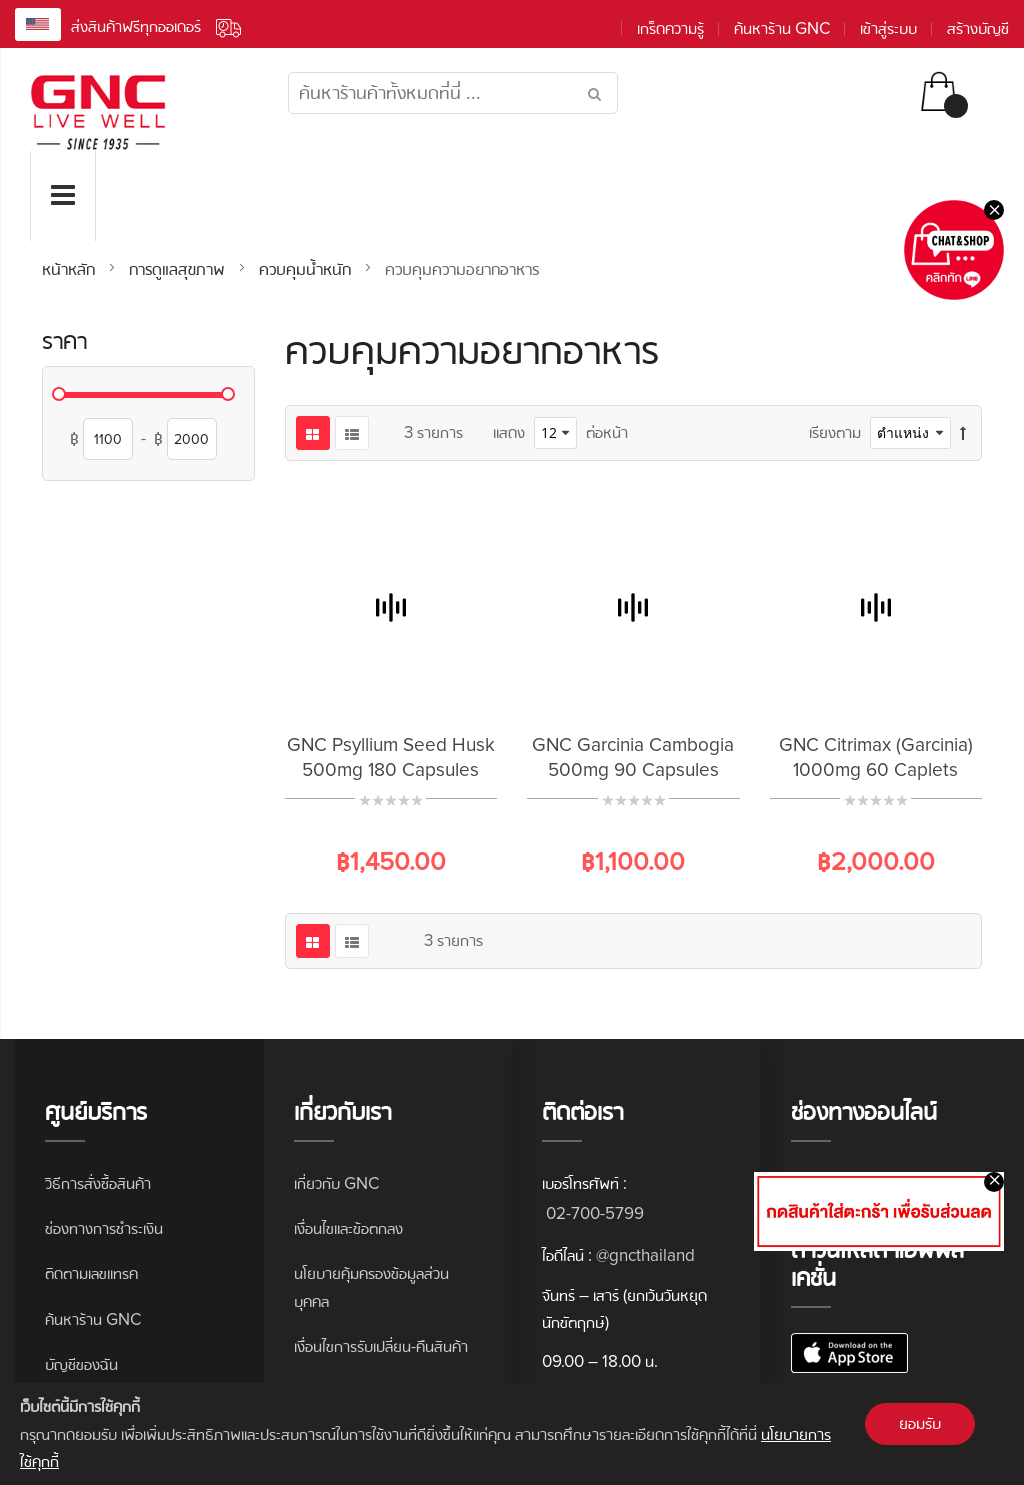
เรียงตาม (835, 432)
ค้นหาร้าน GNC (782, 28)
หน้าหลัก (71, 269)
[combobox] (453, 93)
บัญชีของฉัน (81, 1364)
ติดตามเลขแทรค (91, 1273)
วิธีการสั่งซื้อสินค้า (98, 1183)
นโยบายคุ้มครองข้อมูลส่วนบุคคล (371, 1287)
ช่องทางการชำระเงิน (104, 1228)
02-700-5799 (593, 1213)
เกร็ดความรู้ (670, 28)
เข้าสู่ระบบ (888, 28)
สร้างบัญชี (978, 28)
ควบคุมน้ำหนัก (307, 269)
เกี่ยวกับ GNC (336, 1183)
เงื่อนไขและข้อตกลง (348, 1228)
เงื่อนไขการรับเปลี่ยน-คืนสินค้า (381, 1346)
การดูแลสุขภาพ (179, 269)
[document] (512, 1434)
